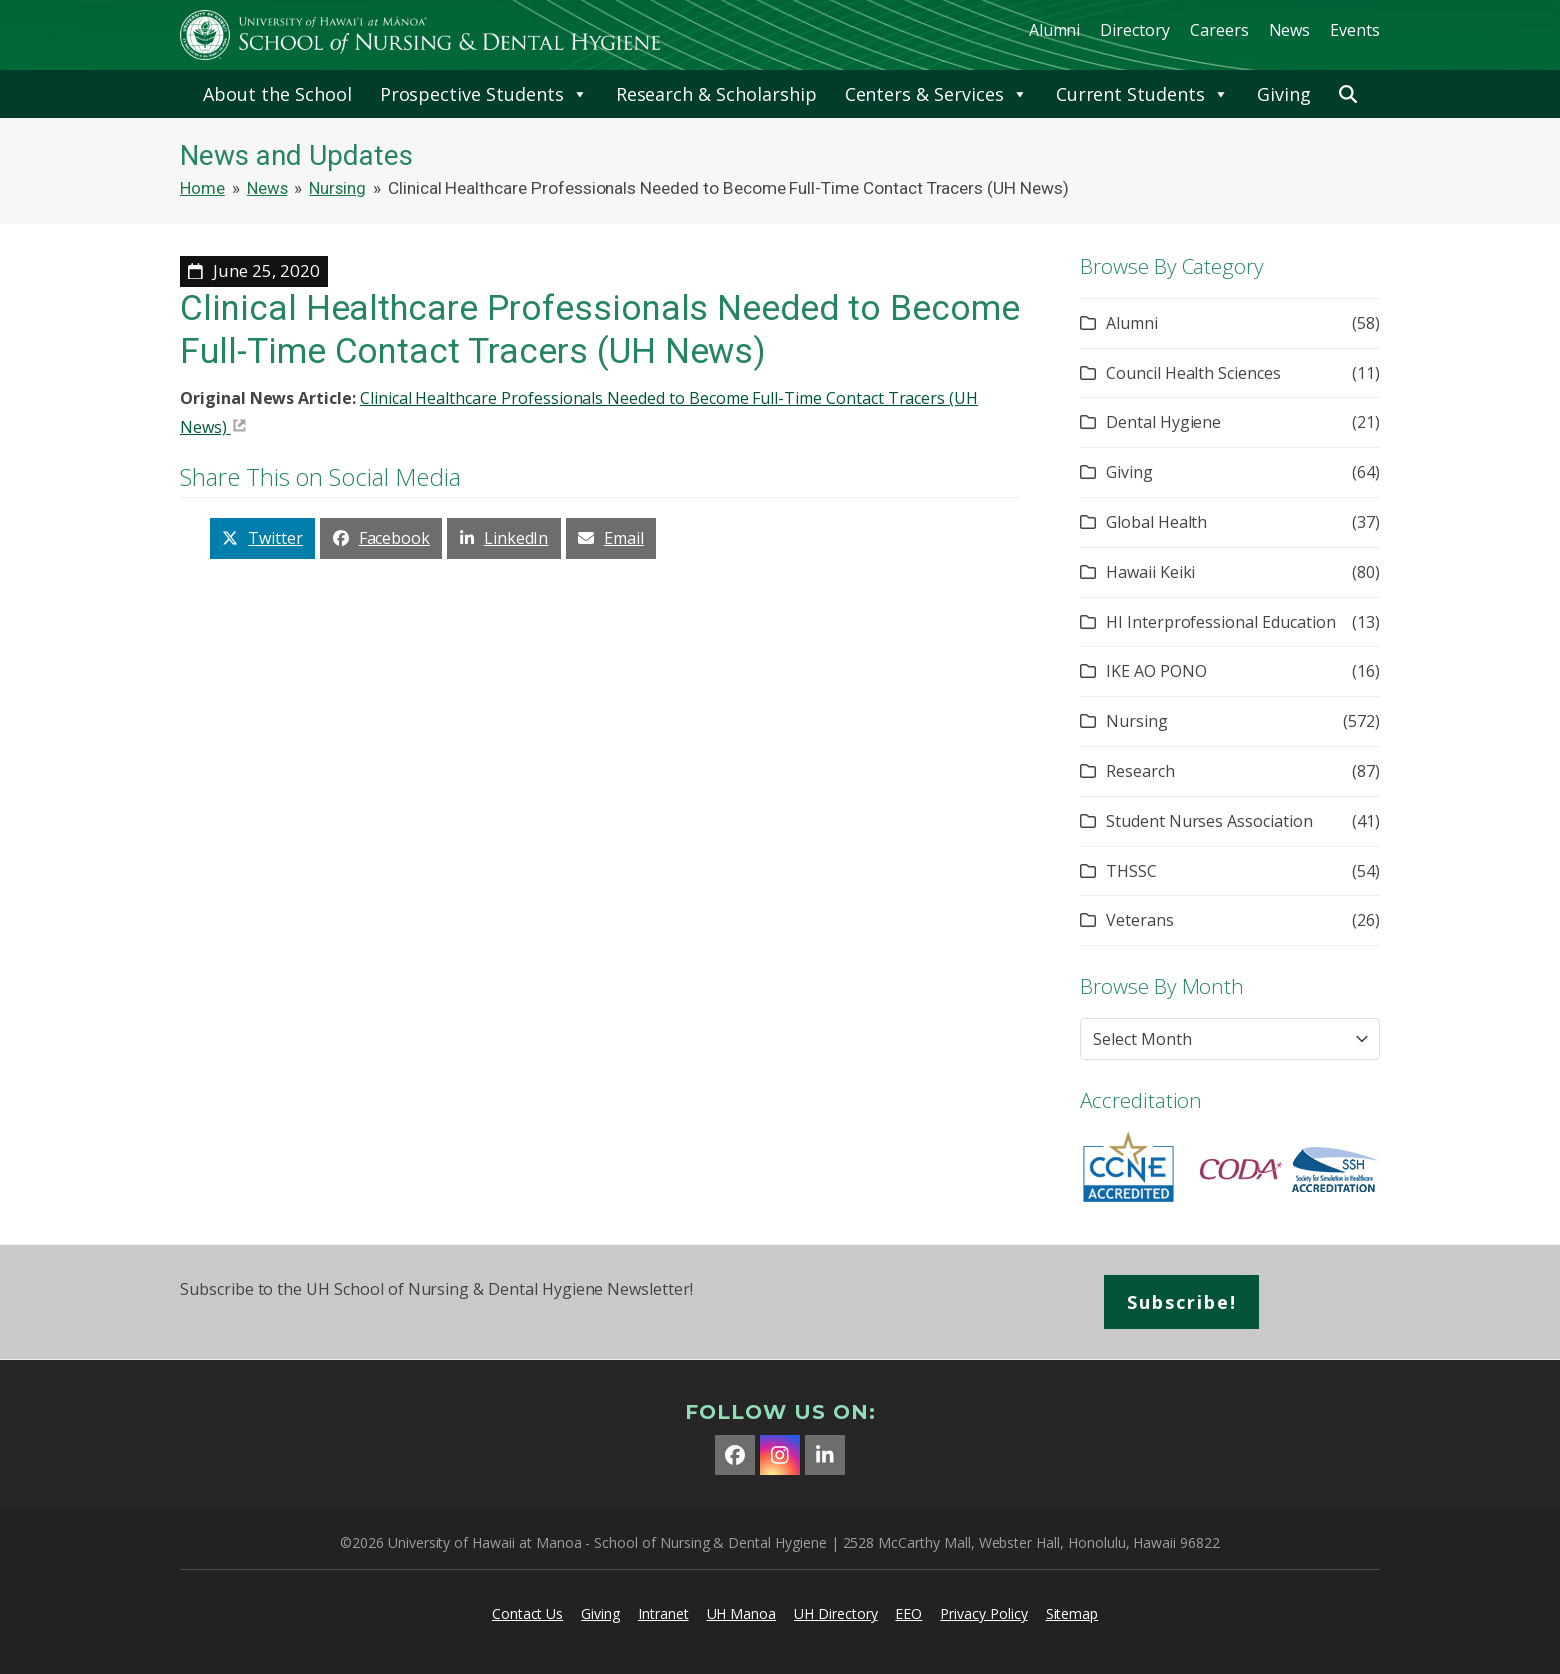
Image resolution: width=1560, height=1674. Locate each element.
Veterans (1140, 920)
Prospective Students (484, 94)
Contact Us (528, 1613)
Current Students (1142, 94)
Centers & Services (936, 94)
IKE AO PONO (1156, 671)
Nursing (1137, 721)
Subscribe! (1182, 1302)
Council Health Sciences (1193, 373)
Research (1140, 771)
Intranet (663, 1613)
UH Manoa (742, 1613)
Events (1355, 30)
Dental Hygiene (1163, 422)
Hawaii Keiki (1150, 572)
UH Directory (835, 1613)
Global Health (1156, 522)
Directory (1135, 30)
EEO (908, 1613)
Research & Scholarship (716, 94)
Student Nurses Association (1209, 821)
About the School (277, 94)
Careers (1219, 30)
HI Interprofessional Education (1221, 622)
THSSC (1131, 871)
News (1290, 30)
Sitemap (1072, 1613)
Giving (1284, 94)
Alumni (1055, 30)
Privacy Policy (983, 1613)
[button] (1348, 94)
